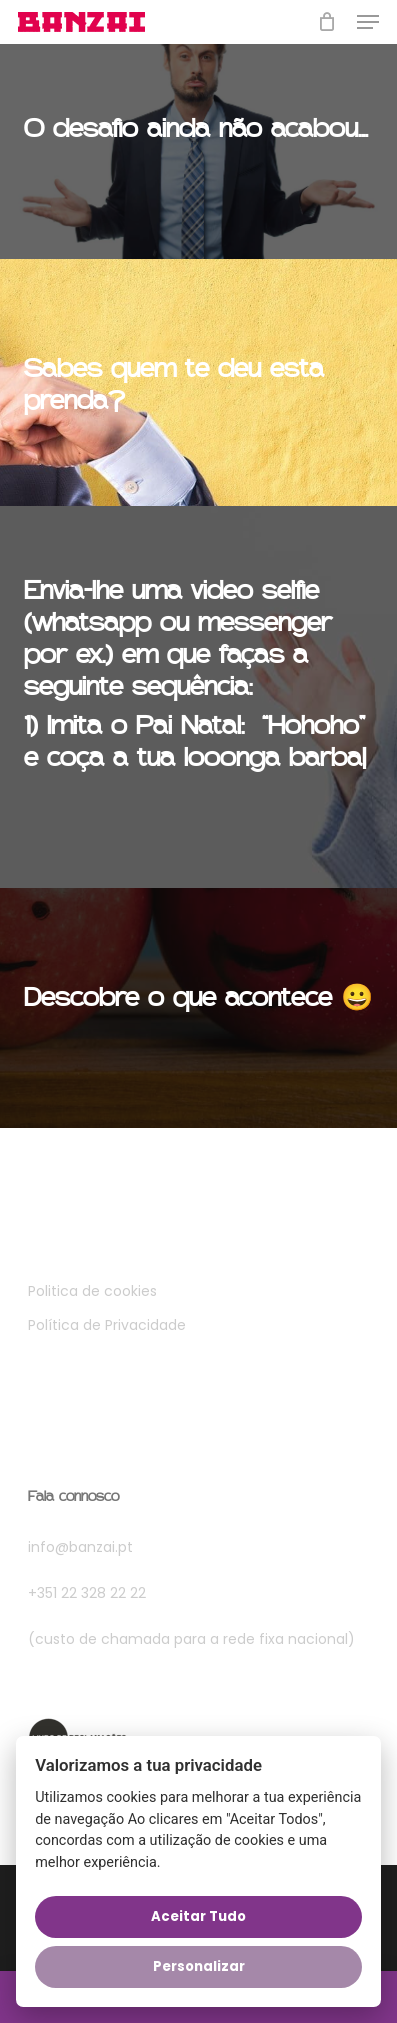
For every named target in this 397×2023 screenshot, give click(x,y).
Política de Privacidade (107, 1325)
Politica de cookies (92, 1291)
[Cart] (327, 22)
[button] (368, 22)
